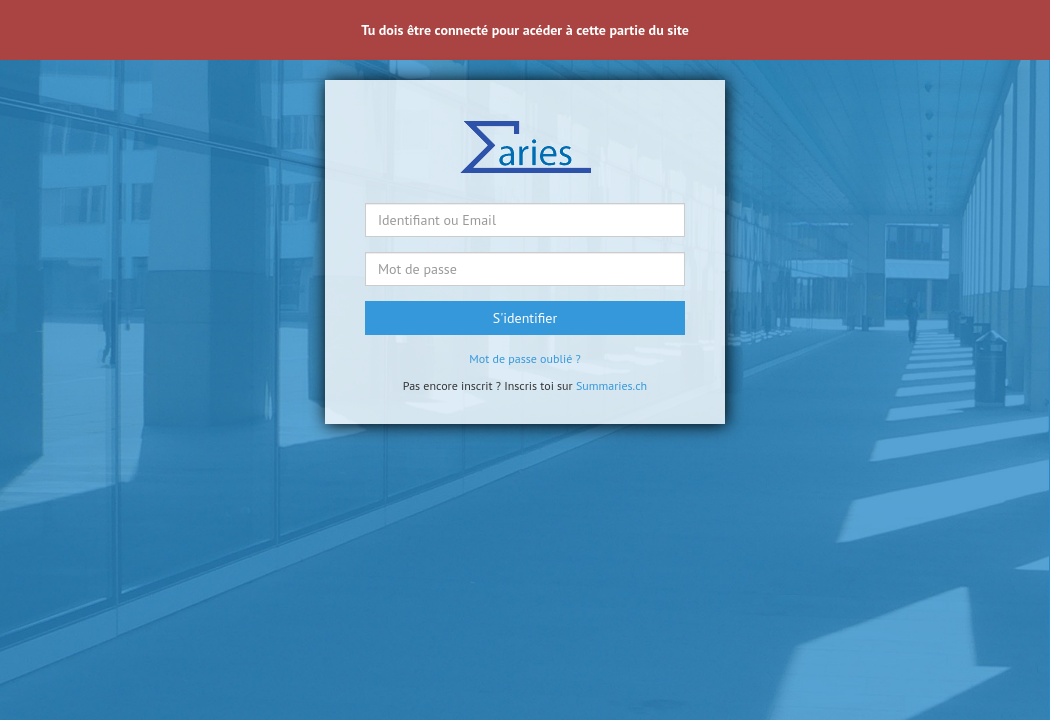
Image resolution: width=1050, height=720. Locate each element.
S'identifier (525, 318)
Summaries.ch (611, 385)
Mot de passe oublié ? (524, 358)
